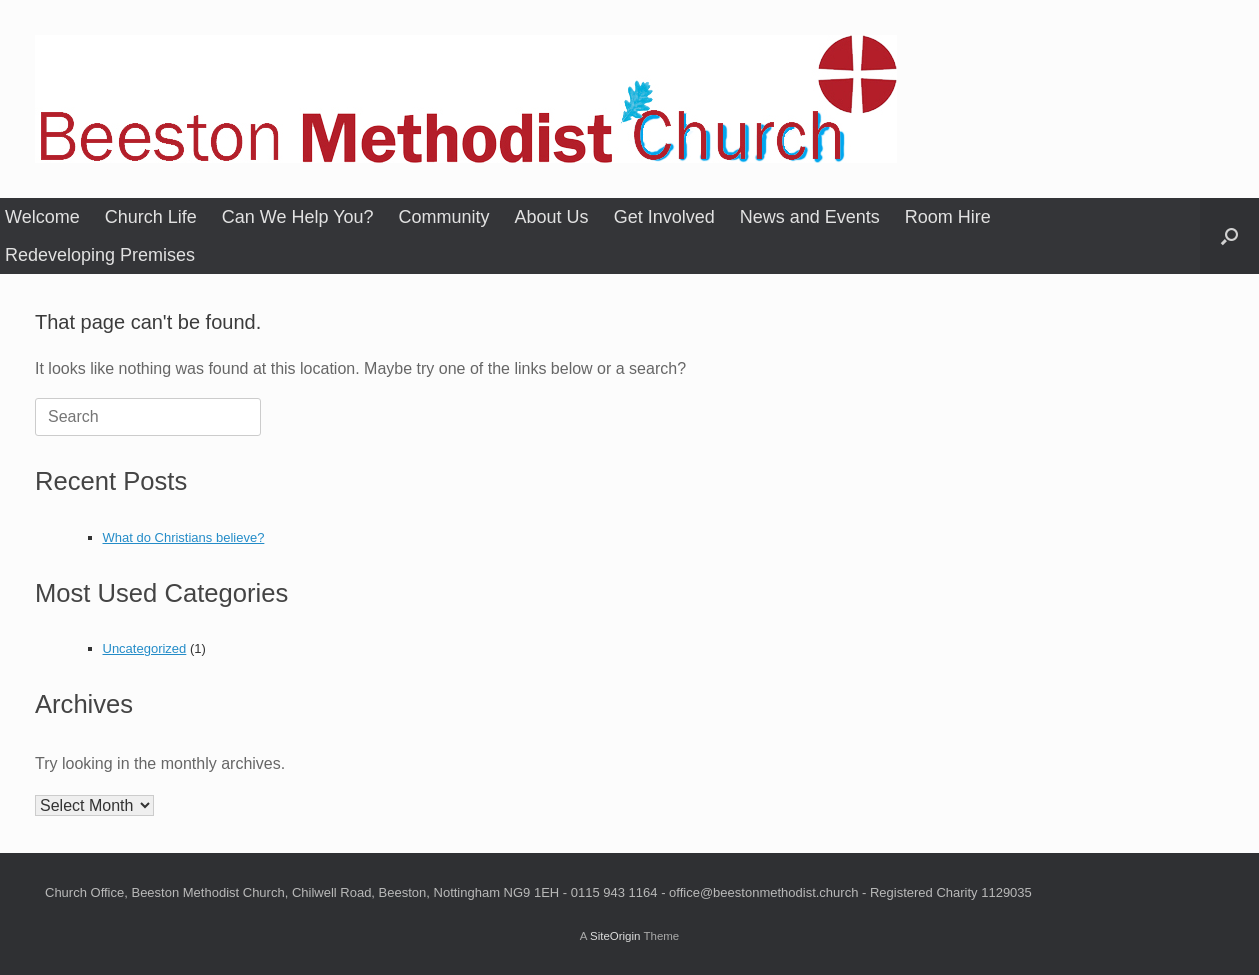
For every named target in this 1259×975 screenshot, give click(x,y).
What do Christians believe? (184, 537)
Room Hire (948, 217)
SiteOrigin (615, 936)
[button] (1229, 236)
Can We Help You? (298, 217)
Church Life (151, 217)
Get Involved (664, 217)
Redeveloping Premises (100, 255)
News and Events (810, 217)
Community (444, 217)
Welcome (42, 217)
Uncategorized (145, 648)
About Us (552, 217)
